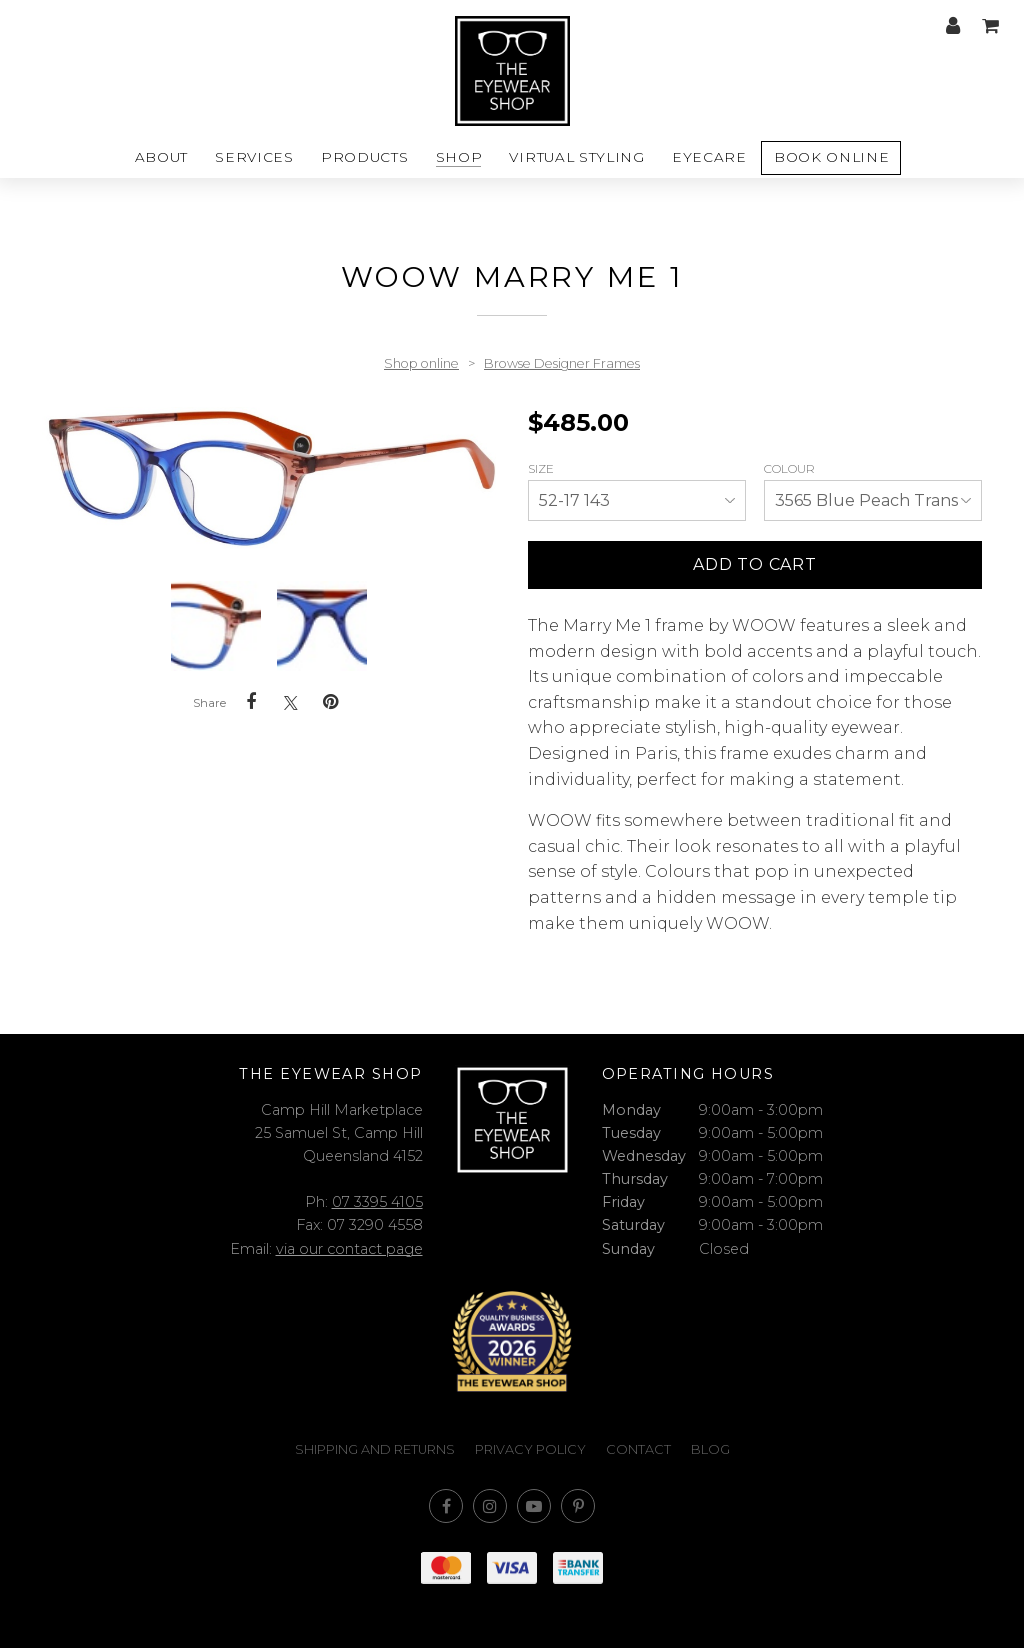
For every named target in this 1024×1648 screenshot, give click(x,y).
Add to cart (755, 564)
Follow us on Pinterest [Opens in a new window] (578, 1506)
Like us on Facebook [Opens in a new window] (446, 1506)
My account (953, 26)
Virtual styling (576, 157)
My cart (990, 26)
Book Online (831, 157)
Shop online (421, 363)
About (161, 157)
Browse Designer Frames (562, 363)
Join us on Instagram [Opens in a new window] (490, 1506)
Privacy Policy (530, 1449)
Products (364, 157)
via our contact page (349, 1249)
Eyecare (709, 157)
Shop (459, 157)
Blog (710, 1449)
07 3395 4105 (377, 1202)
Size (542, 468)
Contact (638, 1449)
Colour (791, 468)
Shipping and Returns (375, 1449)
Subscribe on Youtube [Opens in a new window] (534, 1506)
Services (254, 157)
